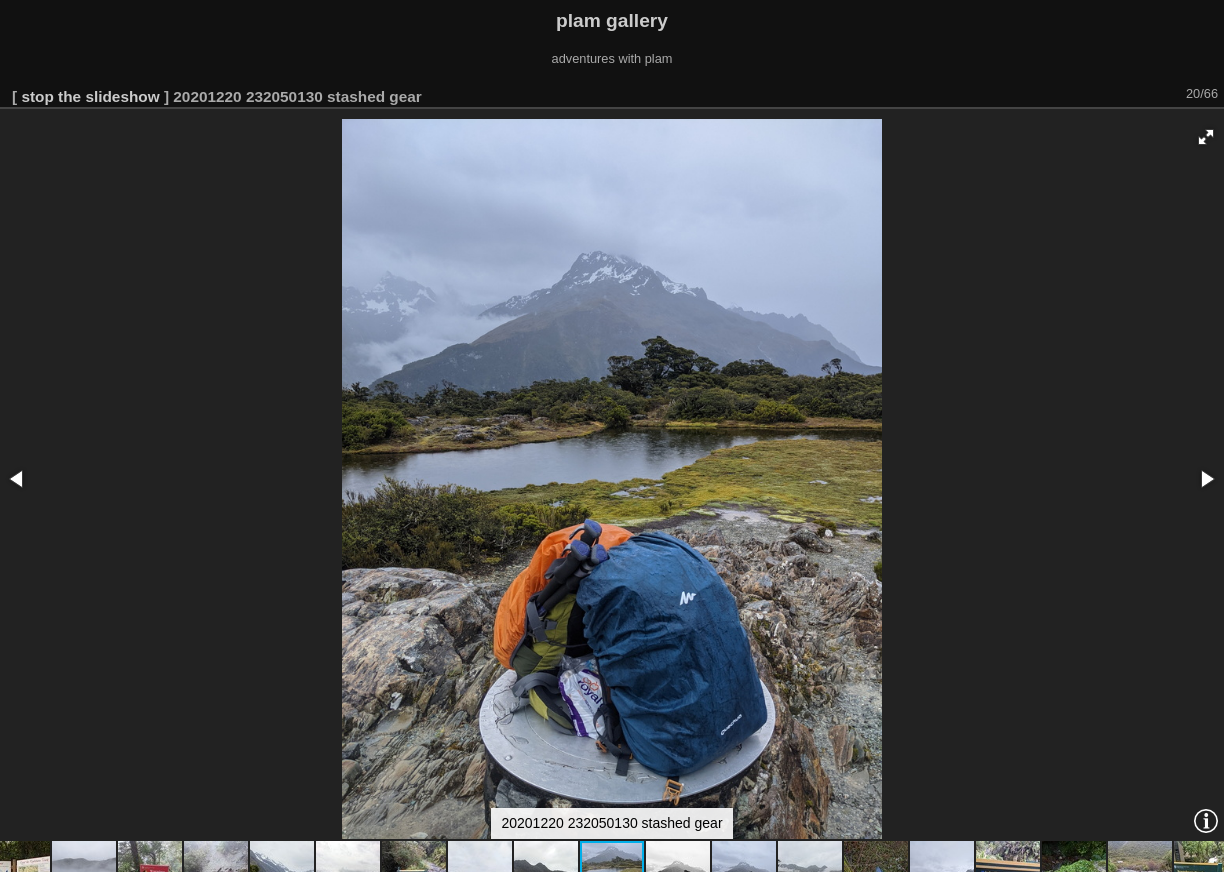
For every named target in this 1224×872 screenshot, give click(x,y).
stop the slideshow (90, 96)
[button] (1206, 137)
